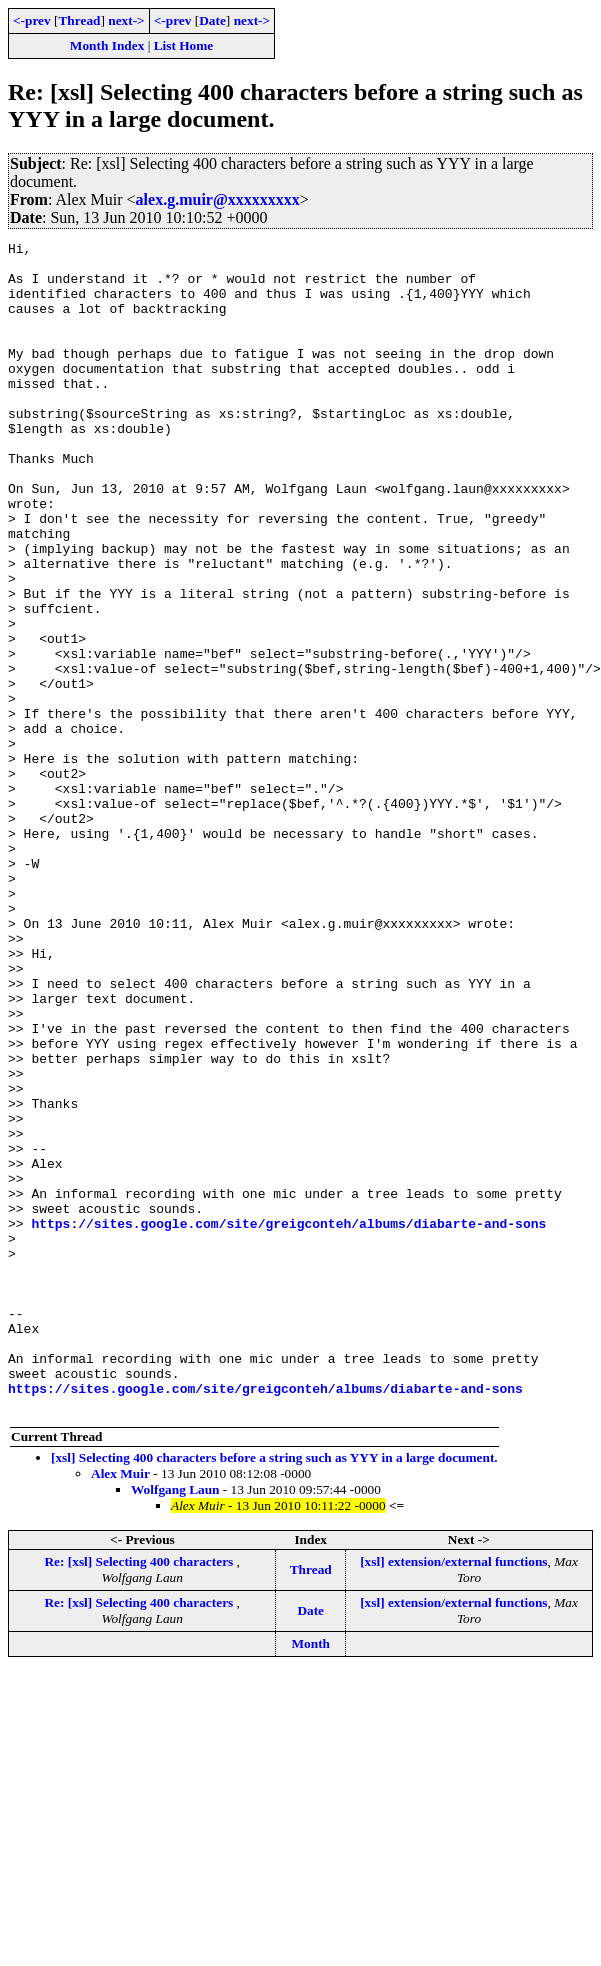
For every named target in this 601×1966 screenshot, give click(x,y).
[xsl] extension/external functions (453, 1795)
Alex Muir (120, 1707)
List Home (184, 45)
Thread (79, 20)
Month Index (107, 45)
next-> (126, 20)
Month (310, 1877)
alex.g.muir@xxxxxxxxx (218, 199)
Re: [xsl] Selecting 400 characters (140, 1795)
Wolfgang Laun (175, 1723)
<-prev (32, 20)
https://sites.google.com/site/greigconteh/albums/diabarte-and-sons (288, 1421)
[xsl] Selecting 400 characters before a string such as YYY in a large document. (274, 1691)
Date (212, 20)
